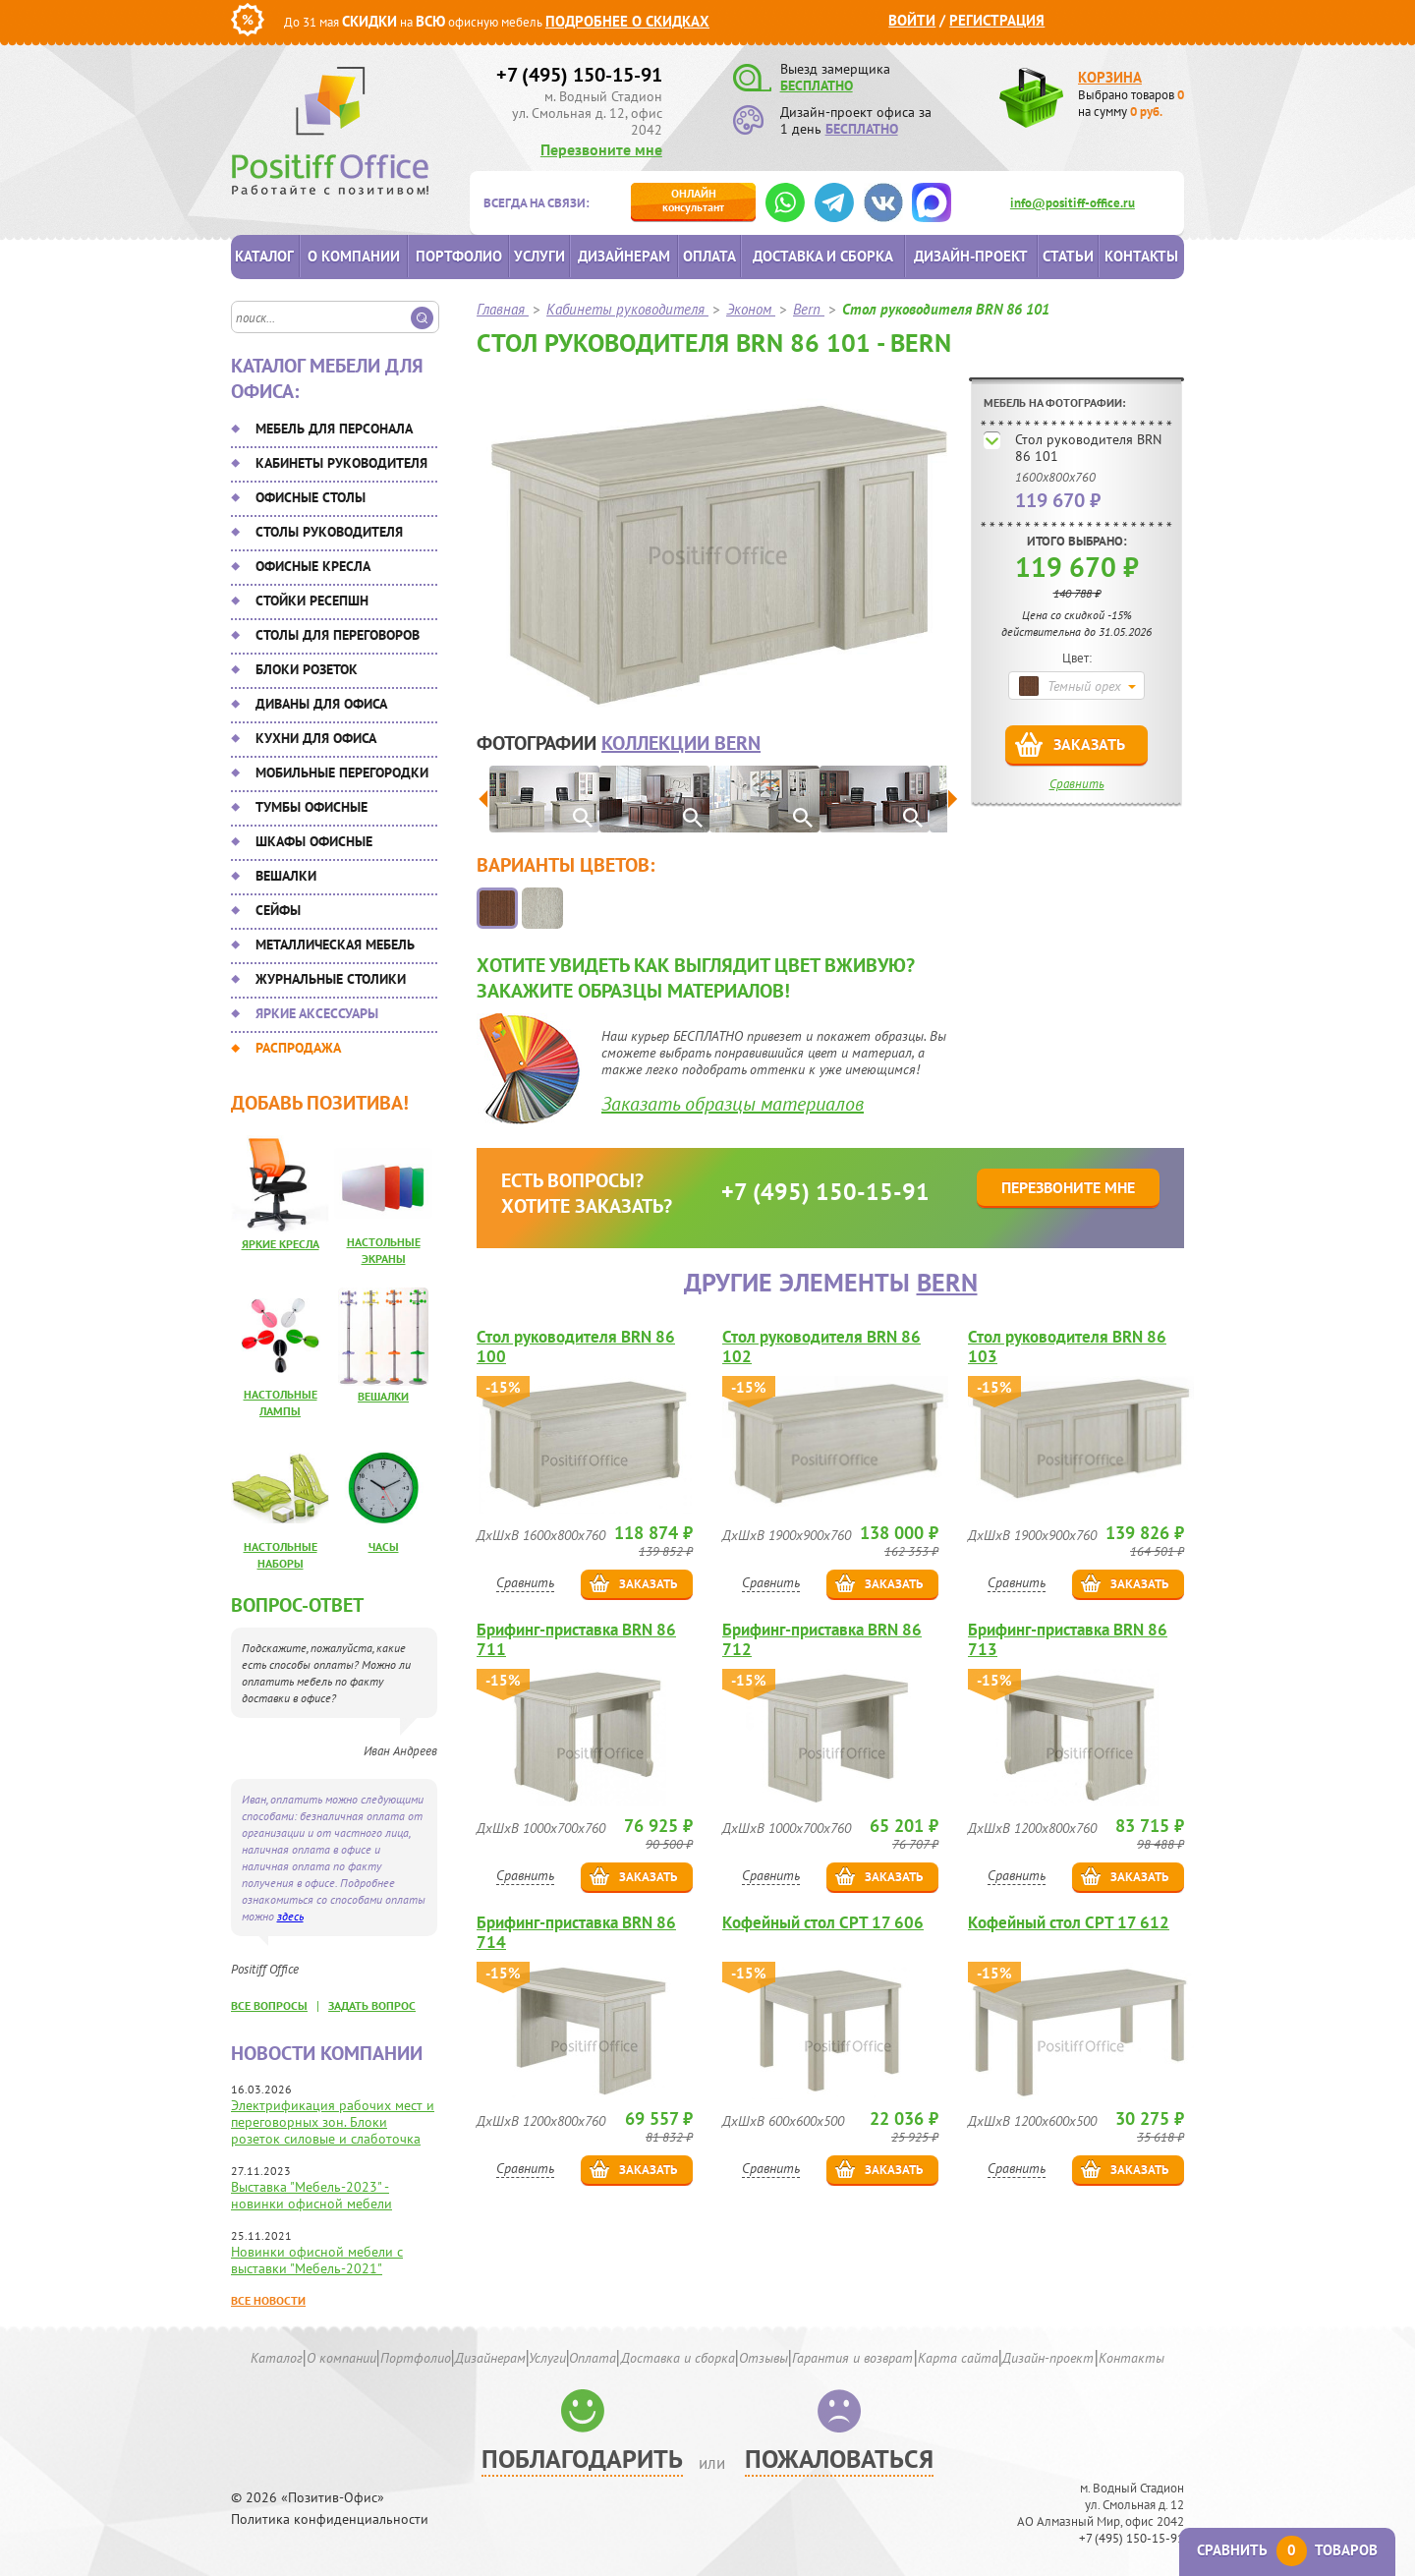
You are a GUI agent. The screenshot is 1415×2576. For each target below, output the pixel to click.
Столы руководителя (329, 532)
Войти (911, 20)
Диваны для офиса (321, 704)
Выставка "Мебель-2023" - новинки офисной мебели (311, 2195)
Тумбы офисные (311, 807)
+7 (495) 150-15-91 (579, 74)
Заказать (1089, 744)
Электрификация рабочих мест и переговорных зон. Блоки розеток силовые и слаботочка (332, 2121)
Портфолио (459, 256)
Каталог (264, 256)
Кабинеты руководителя (341, 463)
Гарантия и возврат (852, 2358)
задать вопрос (372, 2005)
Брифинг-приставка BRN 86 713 (1067, 1639)
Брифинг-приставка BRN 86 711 (576, 1639)
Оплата (709, 256)
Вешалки (285, 876)
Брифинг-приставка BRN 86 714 (576, 1932)
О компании (354, 256)
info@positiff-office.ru (1072, 203)
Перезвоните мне (601, 149)
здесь (290, 1916)
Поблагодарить (582, 2458)
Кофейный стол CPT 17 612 (1068, 1923)
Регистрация (997, 20)
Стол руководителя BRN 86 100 (576, 1346)
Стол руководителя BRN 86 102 (821, 1346)
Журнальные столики (330, 979)
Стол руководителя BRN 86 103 (1067, 1346)
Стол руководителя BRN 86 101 (1088, 447)
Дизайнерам (624, 256)
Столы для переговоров (337, 635)
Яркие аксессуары (316, 1013)
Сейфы (278, 910)
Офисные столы (310, 497)
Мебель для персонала (334, 428)
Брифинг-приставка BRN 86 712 (822, 1639)
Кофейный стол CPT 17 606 (823, 1923)
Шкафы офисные (313, 841)
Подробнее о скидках (627, 21)
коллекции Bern (681, 743)
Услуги (539, 256)
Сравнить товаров (1287, 2550)
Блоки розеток (306, 669)
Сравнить (1076, 783)
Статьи (1068, 256)
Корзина (1110, 77)
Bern (947, 1282)
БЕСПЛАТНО (816, 85)
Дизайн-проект (971, 256)
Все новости (268, 2300)
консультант (693, 200)
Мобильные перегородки (341, 772)
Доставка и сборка (823, 256)
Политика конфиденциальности (329, 2519)
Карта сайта (958, 2358)
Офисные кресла (312, 566)
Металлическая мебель (335, 944)
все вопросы (269, 2005)
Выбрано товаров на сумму (1131, 103)
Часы (383, 1546)
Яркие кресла (280, 1243)
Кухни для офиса (315, 738)
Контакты (1141, 256)
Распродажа (298, 1048)
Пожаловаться (839, 2458)
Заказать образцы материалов (732, 1103)
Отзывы (763, 2358)
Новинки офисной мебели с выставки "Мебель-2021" (317, 2260)
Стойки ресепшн (311, 600)
